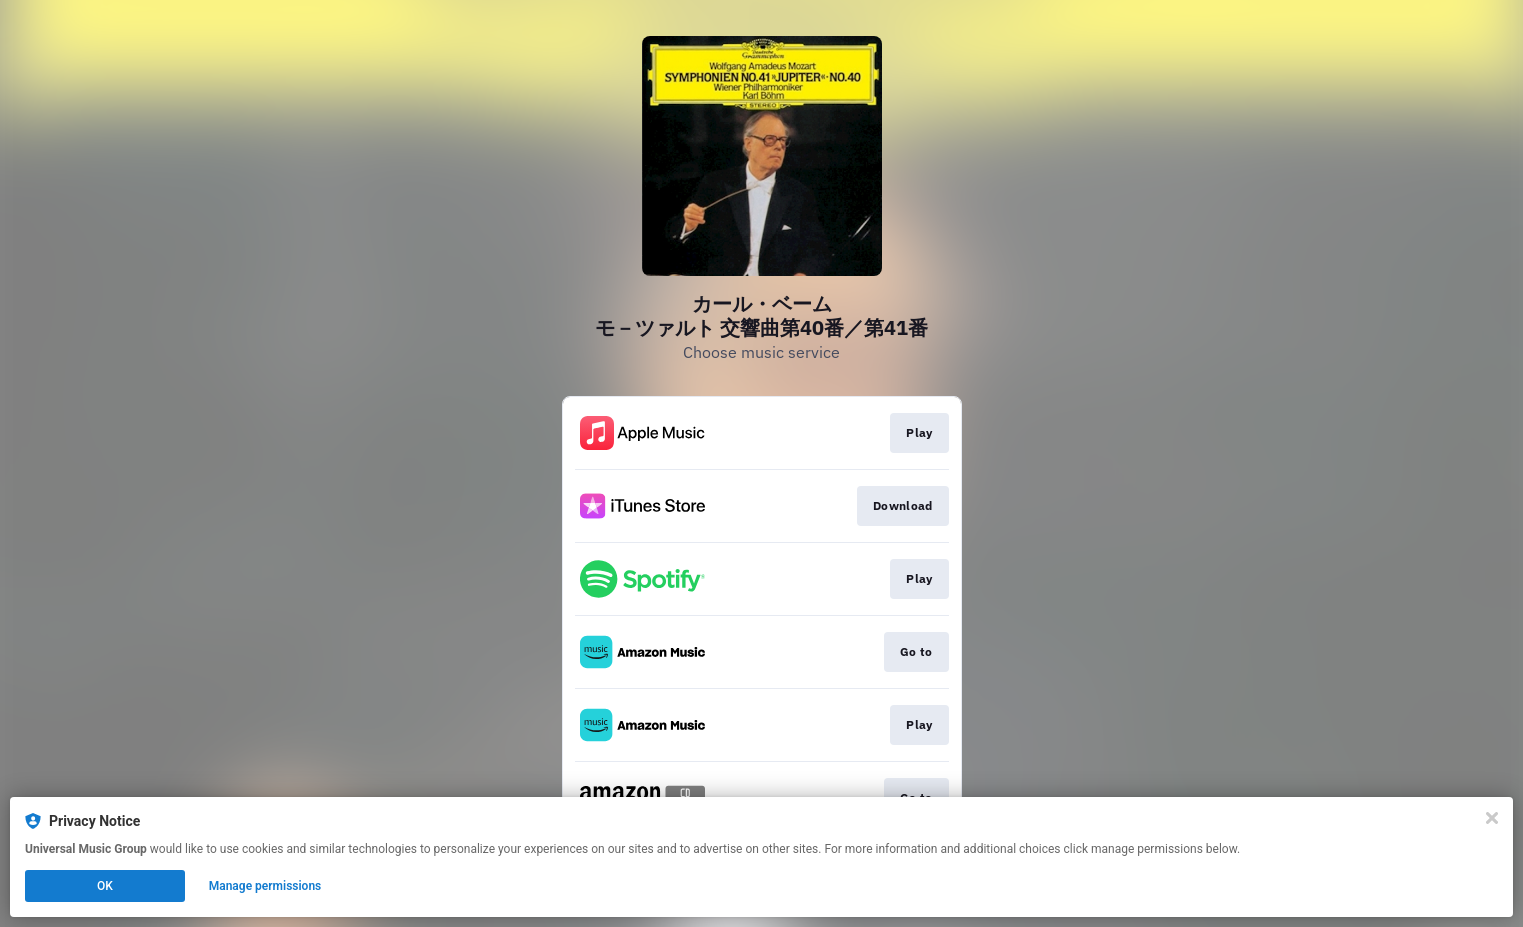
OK (105, 886)
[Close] (1492, 818)
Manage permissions (265, 886)
